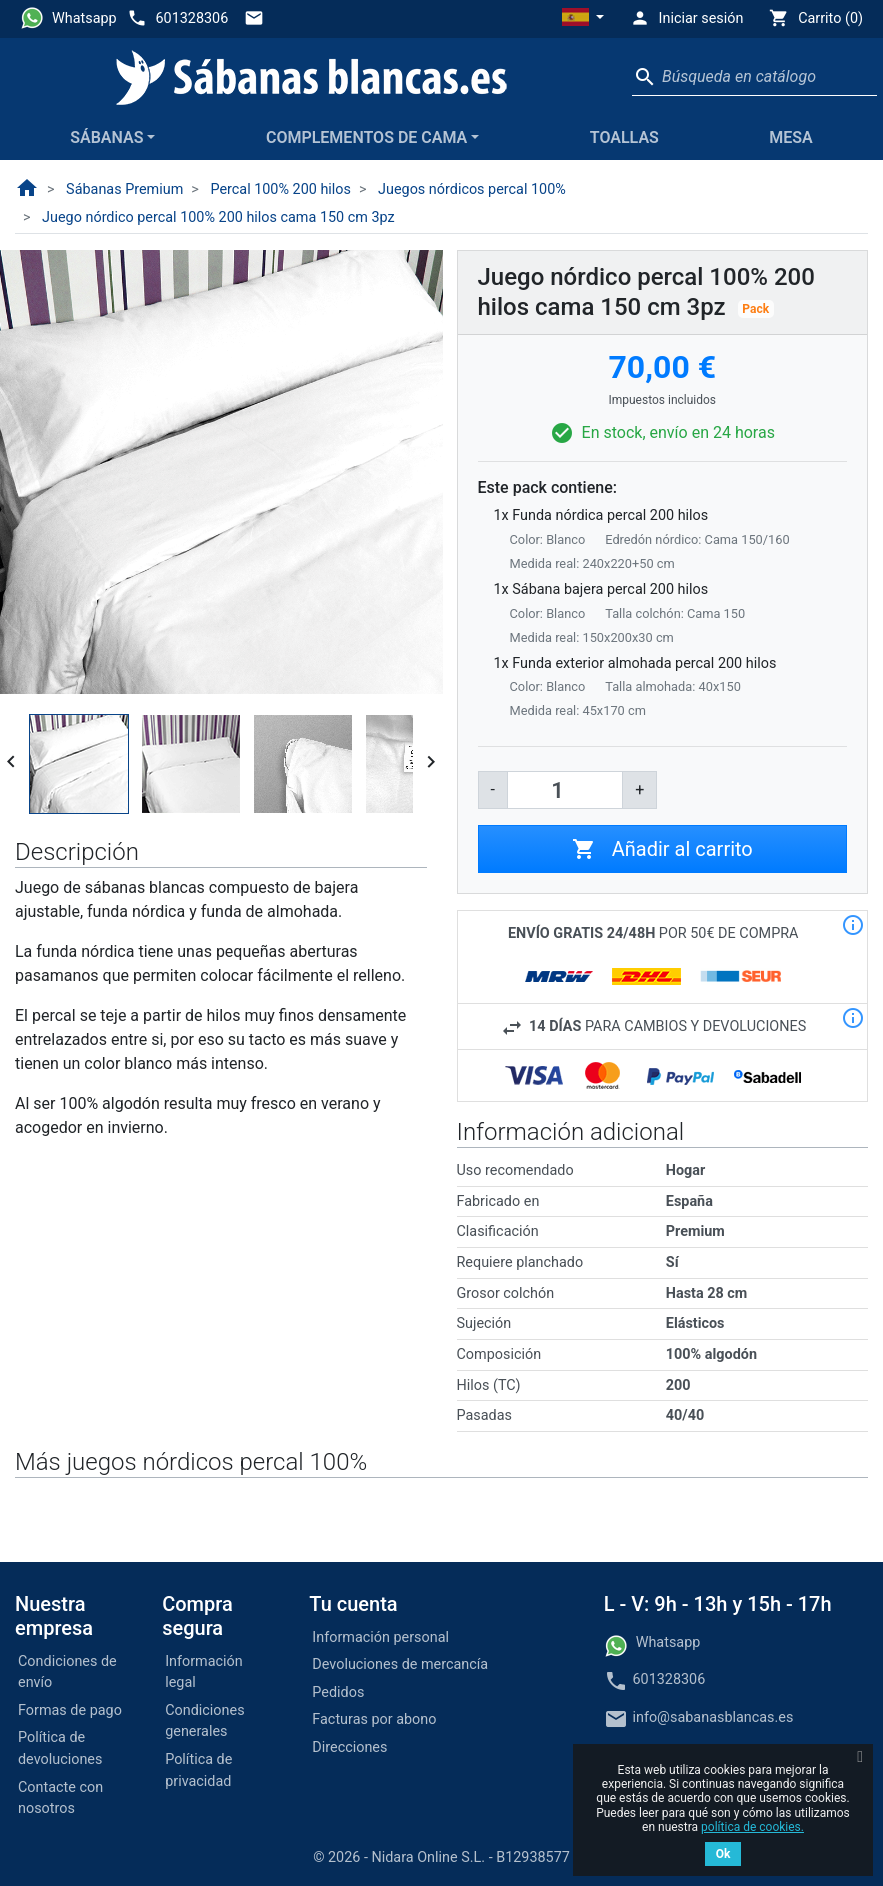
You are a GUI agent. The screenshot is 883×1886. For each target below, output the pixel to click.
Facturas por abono (374, 1719)
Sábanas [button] (106, 137)
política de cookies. (752, 1827)
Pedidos (338, 1692)
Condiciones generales (204, 1721)
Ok (723, 1854)
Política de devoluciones (60, 1748)
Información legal (204, 1672)
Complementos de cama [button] (366, 137)
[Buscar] (754, 77)
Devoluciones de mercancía (400, 1664)
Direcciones (349, 1747)
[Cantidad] (565, 790)
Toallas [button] (624, 137)
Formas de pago (70, 1710)
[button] (583, 19)
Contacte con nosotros (60, 1798)
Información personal (380, 1637)
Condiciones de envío (67, 1672)
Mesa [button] (790, 137)
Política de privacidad (198, 1770)
